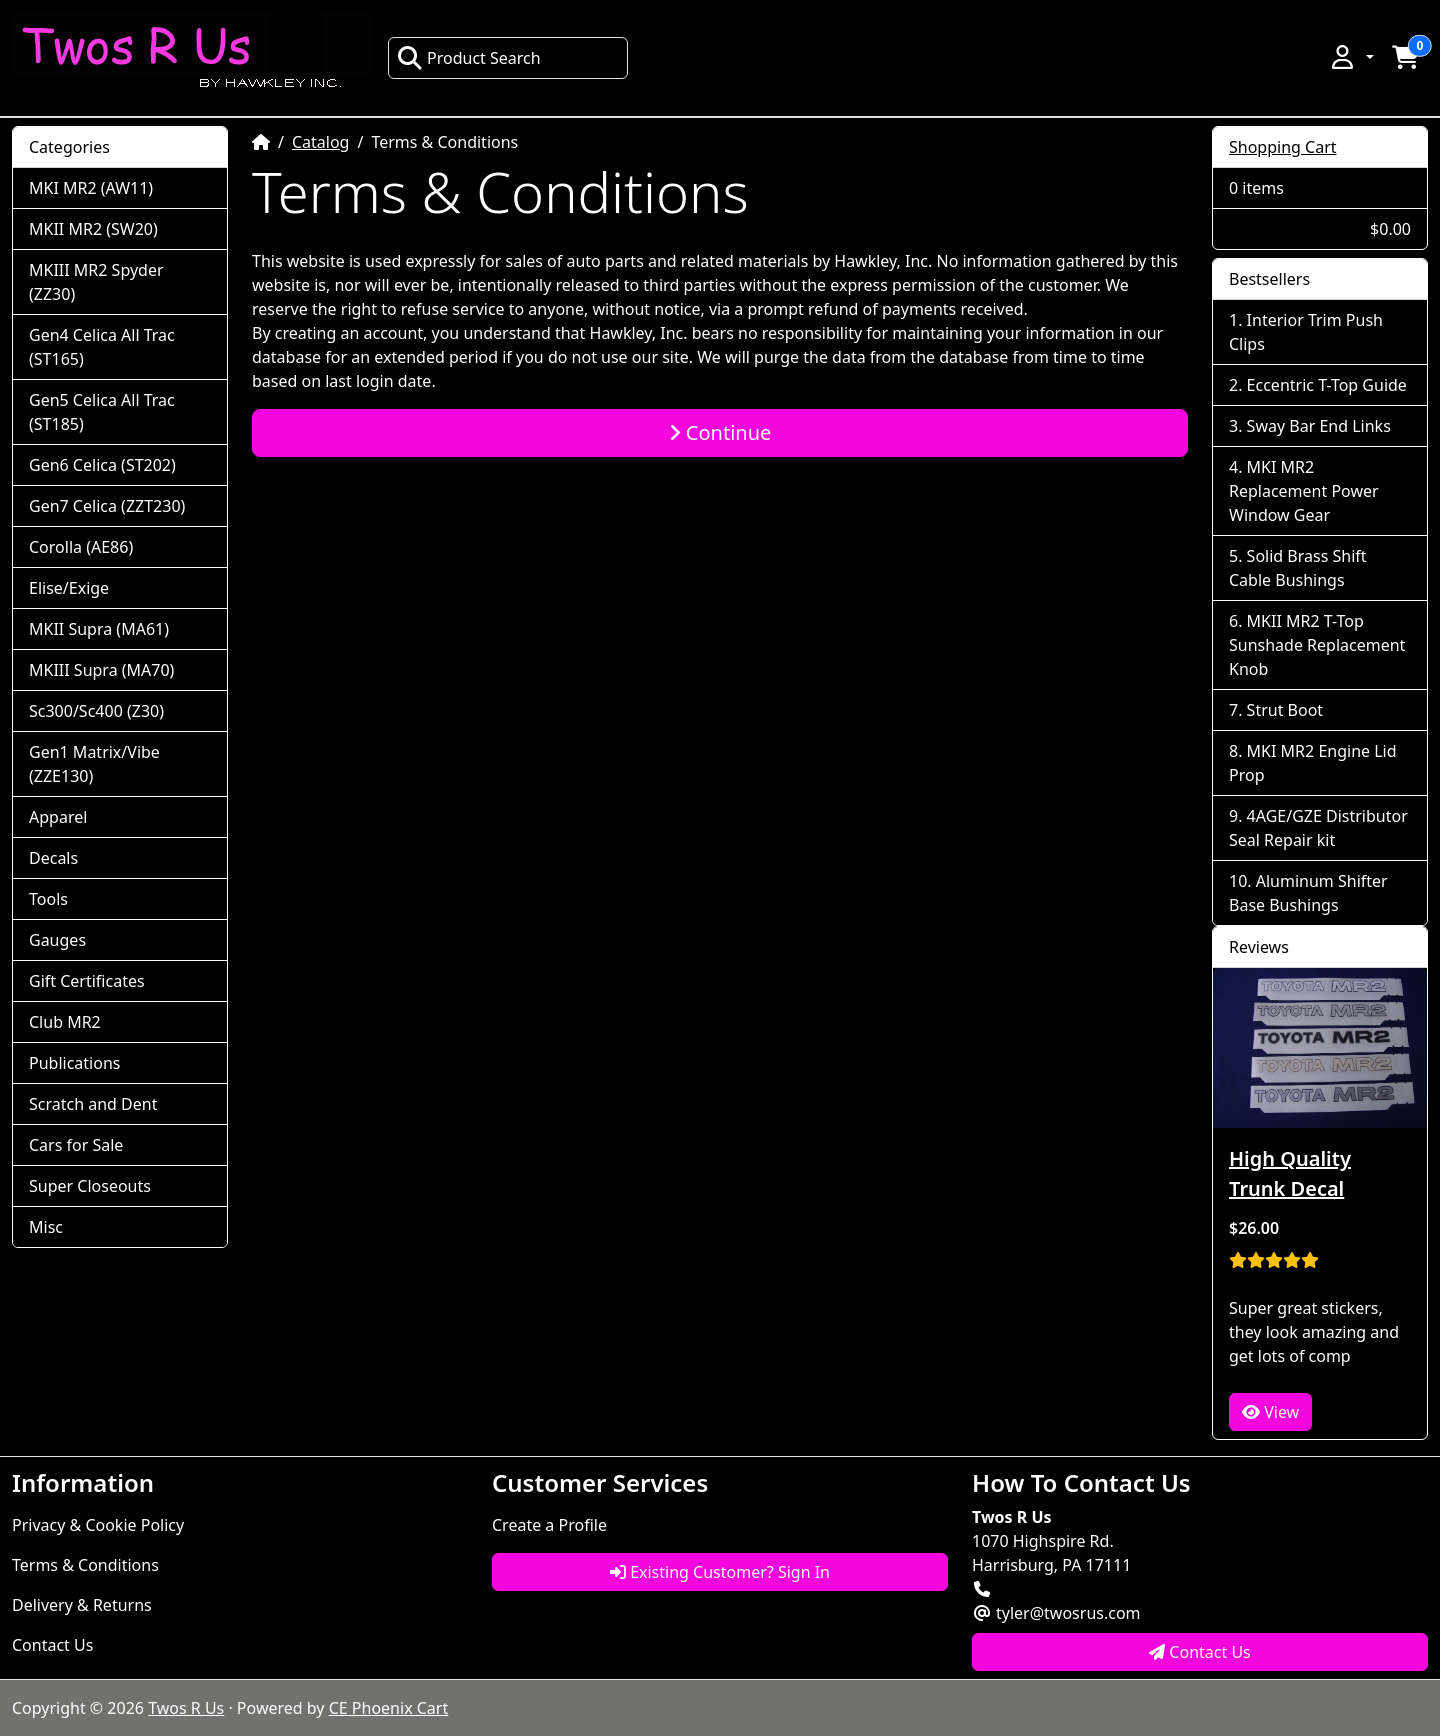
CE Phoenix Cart (389, 1708)
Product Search (469, 58)
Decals (53, 858)
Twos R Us (186, 1708)
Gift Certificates (87, 981)
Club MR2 (65, 1022)
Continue (720, 432)
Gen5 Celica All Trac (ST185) (102, 412)
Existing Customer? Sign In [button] (720, 1572)
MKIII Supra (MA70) (101, 670)
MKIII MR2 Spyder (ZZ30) (96, 282)
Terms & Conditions (85, 1565)
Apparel (58, 817)
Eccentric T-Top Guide (1327, 385)
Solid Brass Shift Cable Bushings (1298, 568)
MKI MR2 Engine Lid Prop (1313, 763)
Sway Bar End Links (1319, 426)
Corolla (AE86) (81, 547)
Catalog (321, 142)
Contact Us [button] (1200, 1652)
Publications (74, 1063)
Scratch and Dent (93, 1104)
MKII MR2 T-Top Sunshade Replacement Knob (1317, 645)
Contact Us (52, 1645)
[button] (1351, 57)
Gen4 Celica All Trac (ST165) (102, 347)
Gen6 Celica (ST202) (102, 465)
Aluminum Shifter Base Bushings (1308, 893)
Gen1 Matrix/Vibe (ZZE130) (94, 764)
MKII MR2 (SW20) (93, 229)
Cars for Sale (76, 1145)
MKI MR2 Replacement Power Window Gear (1304, 491)
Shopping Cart (1283, 147)
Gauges (57, 940)
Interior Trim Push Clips (1306, 332)
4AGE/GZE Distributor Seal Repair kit (1318, 828)
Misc (46, 1227)
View (1270, 1412)
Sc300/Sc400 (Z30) (96, 711)
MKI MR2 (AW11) (91, 188)
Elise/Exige (69, 588)
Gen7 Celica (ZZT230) (107, 506)
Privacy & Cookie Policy (98, 1525)
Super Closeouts (90, 1186)
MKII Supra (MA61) (99, 629)
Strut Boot (1285, 710)
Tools (48, 899)
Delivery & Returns (82, 1605)
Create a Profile (549, 1525)
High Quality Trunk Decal (1290, 1173)
